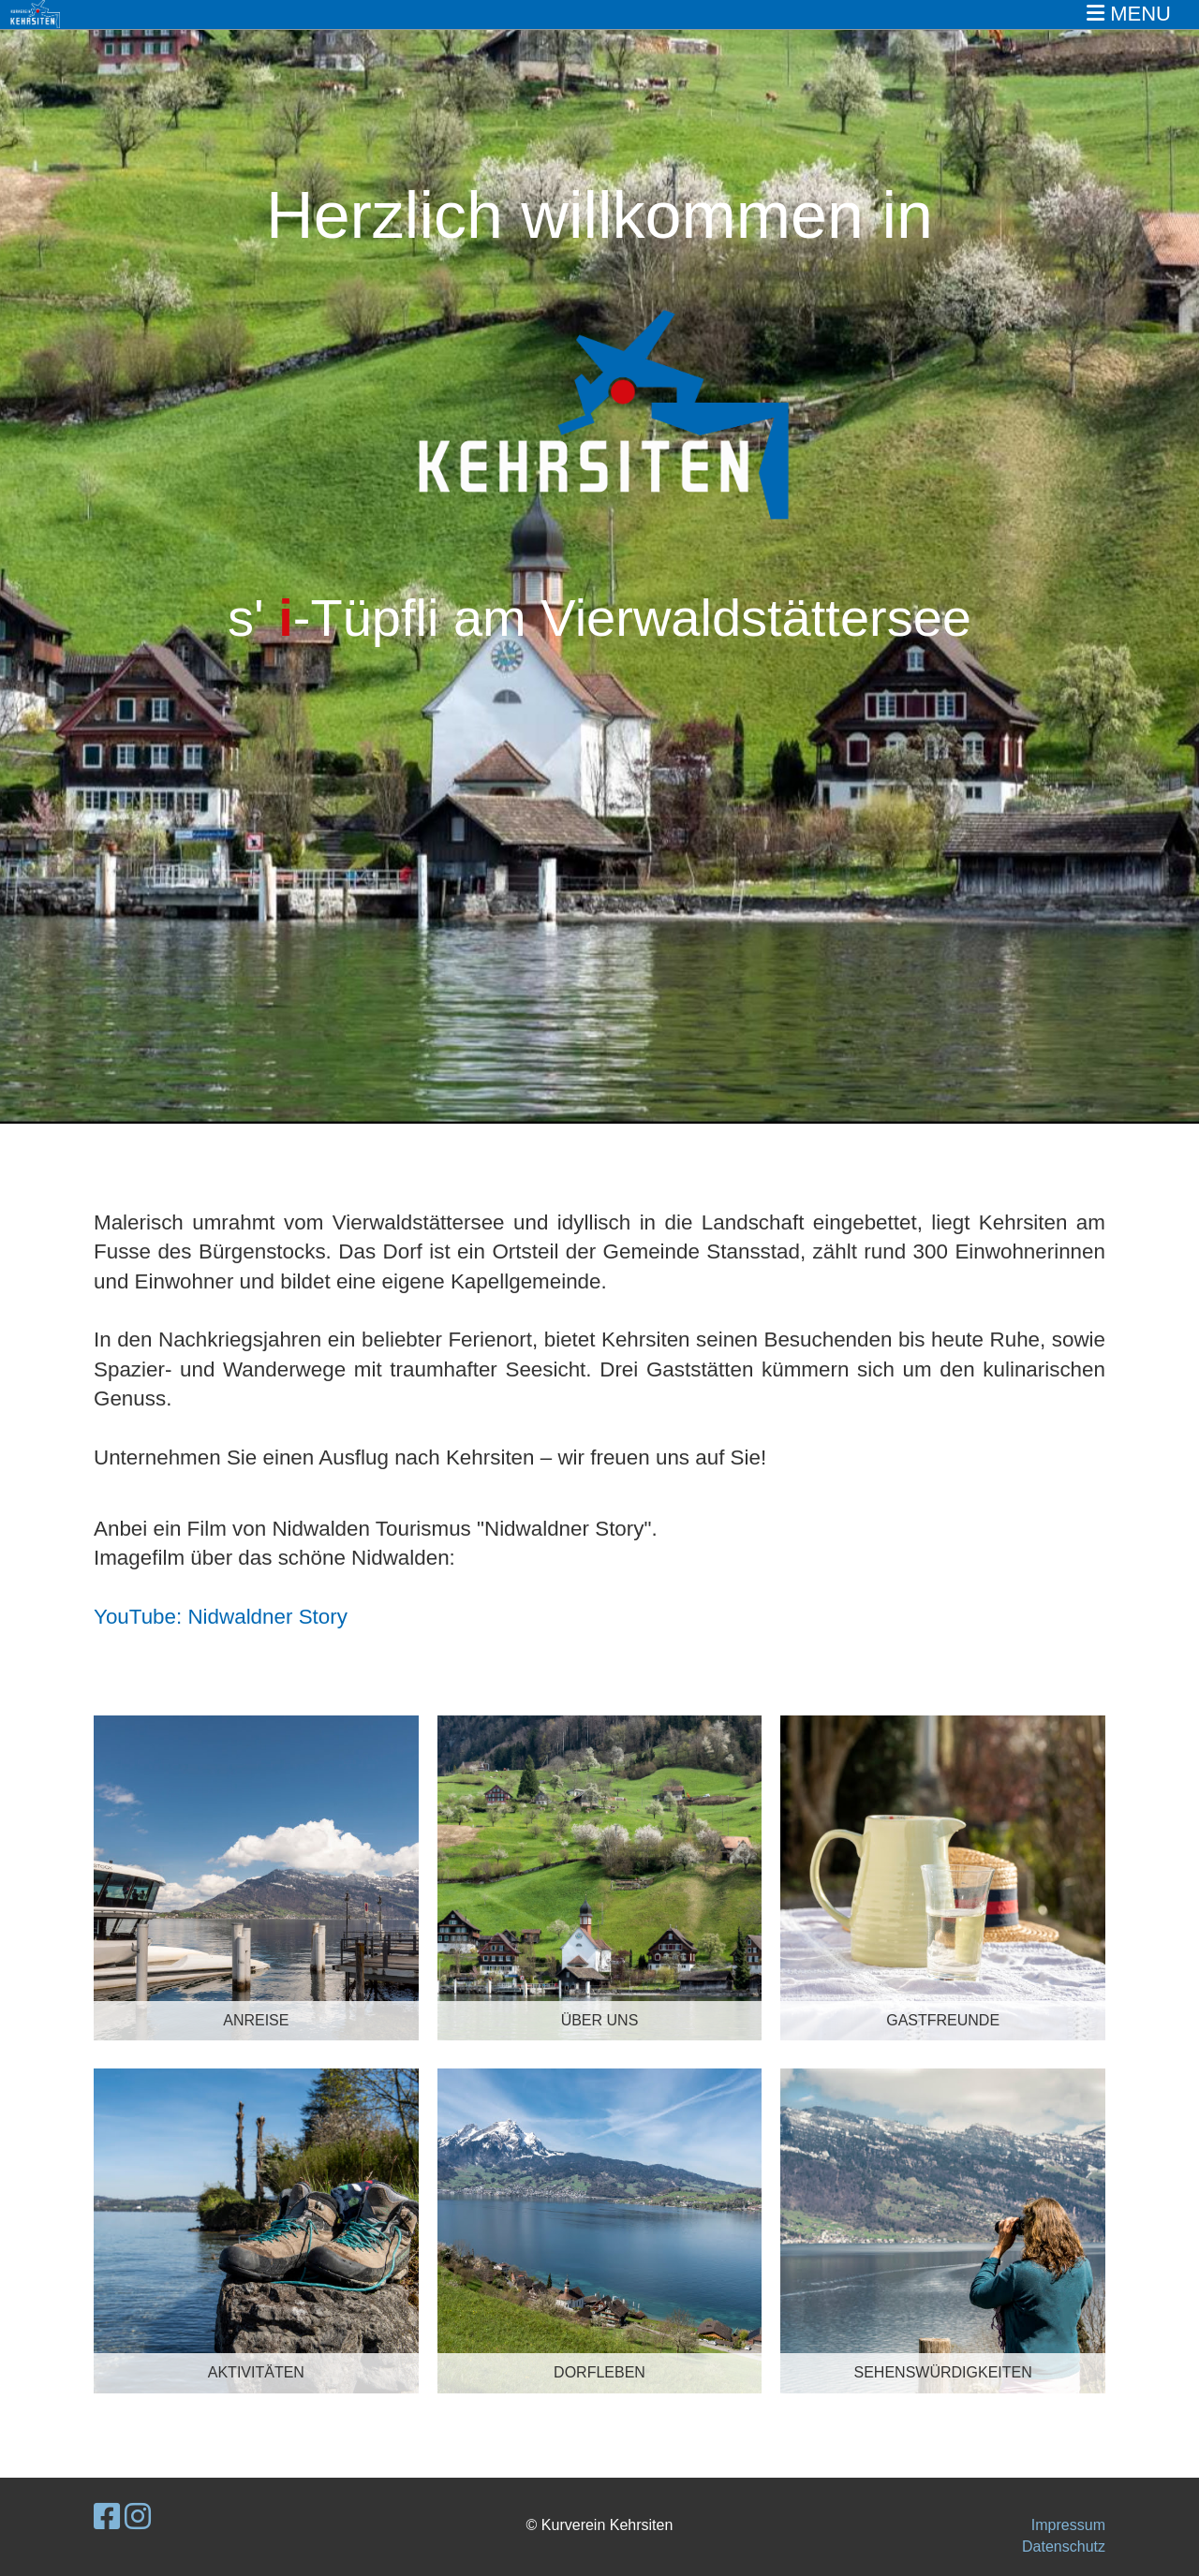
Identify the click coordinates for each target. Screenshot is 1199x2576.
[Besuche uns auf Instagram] (138, 2517)
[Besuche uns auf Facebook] (107, 2517)
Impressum (1068, 2525)
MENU (1129, 13)
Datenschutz (1063, 2546)
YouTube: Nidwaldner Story (221, 1616)
